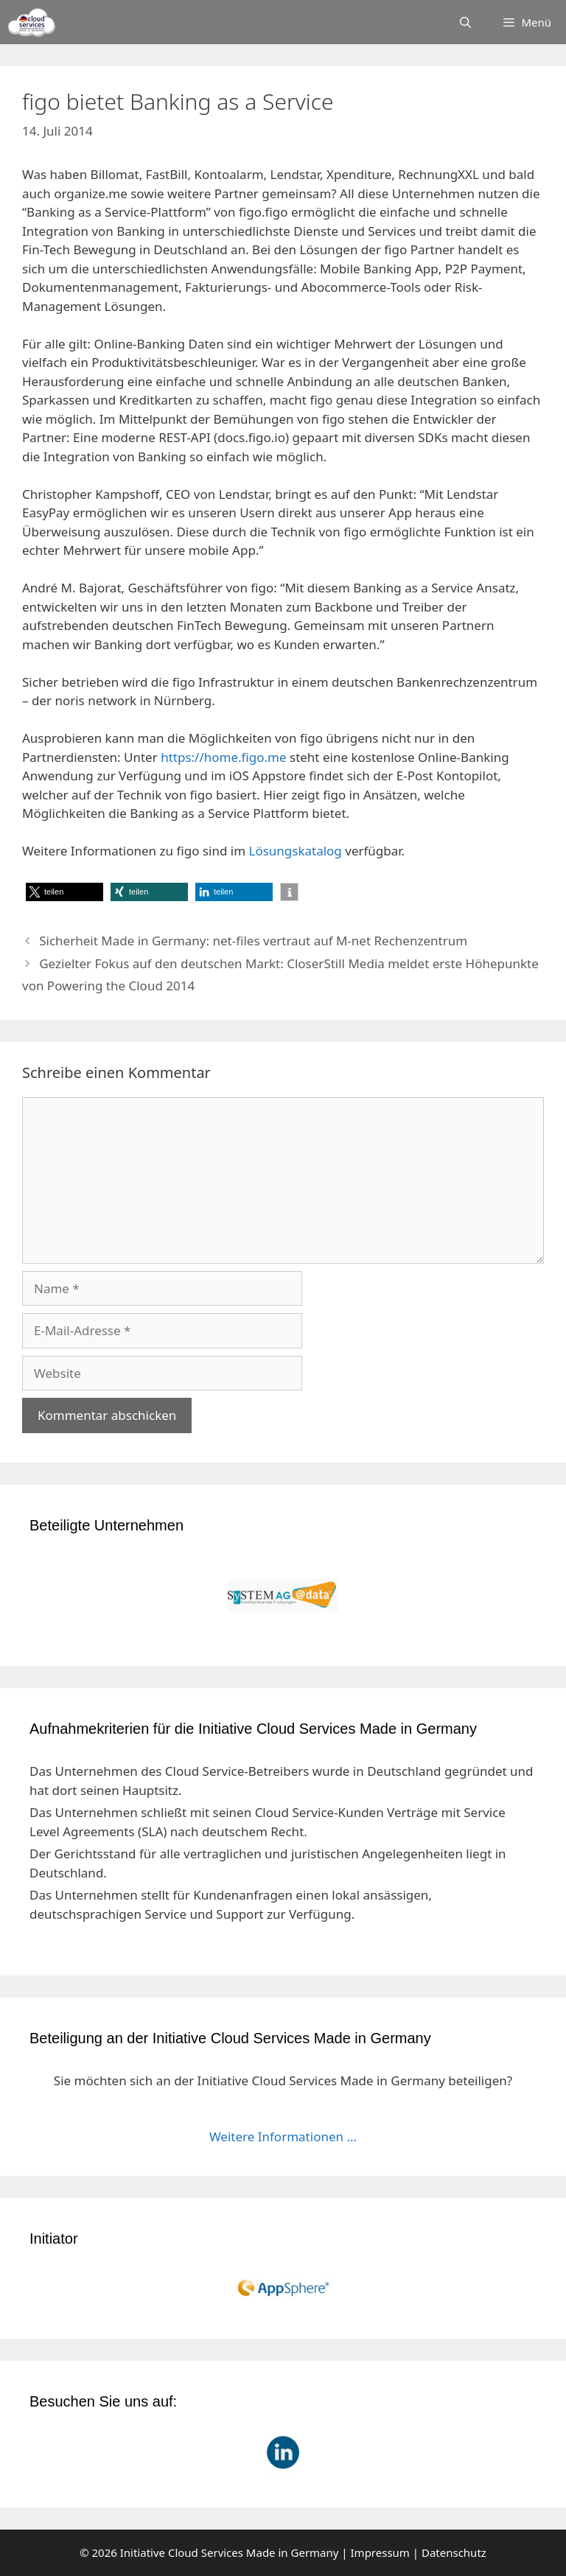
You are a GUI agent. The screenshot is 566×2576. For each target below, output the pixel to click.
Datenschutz (454, 2552)
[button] (64, 892)
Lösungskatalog (294, 850)
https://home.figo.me (223, 757)
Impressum (380, 2552)
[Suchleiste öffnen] (465, 22)
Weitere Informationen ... (283, 2136)
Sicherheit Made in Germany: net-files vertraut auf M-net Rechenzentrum (253, 940)
